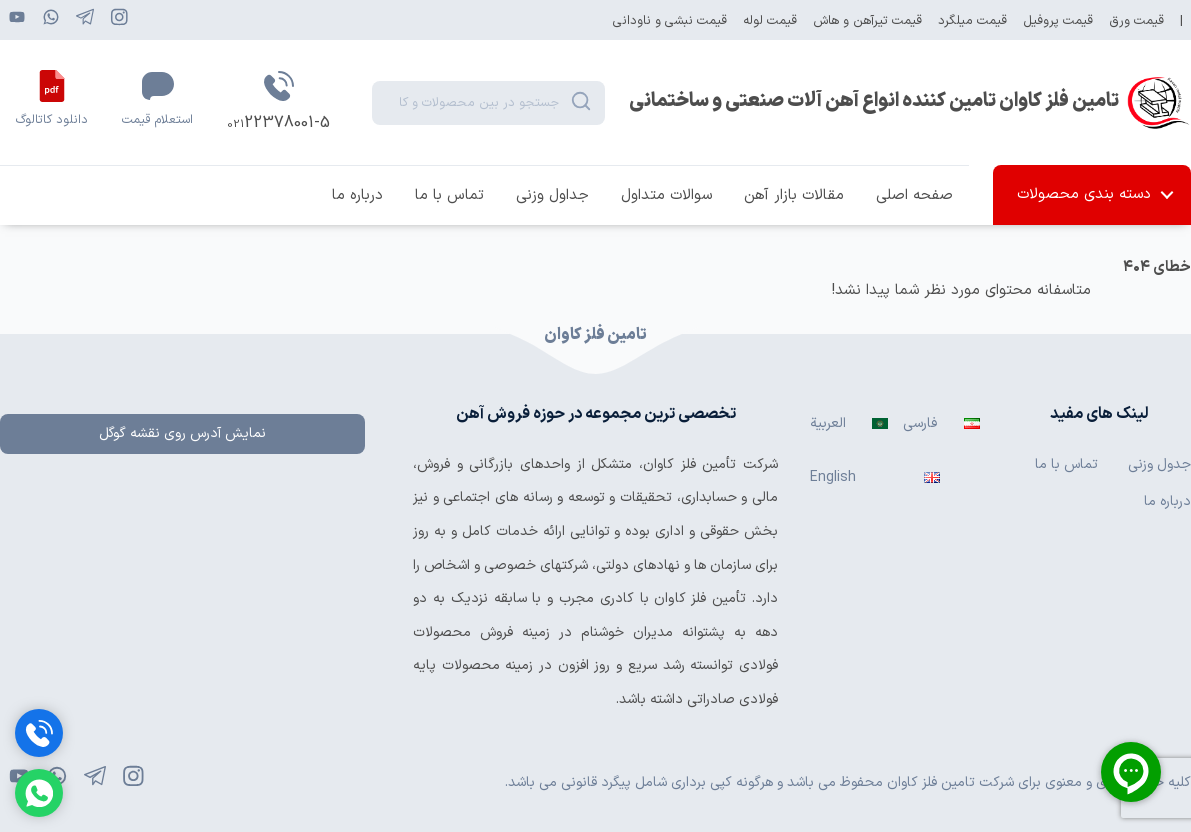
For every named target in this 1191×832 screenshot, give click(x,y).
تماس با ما (449, 195)
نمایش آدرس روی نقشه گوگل (182, 433)
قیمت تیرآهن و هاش (867, 20)
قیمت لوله (770, 20)
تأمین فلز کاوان (689, 464)
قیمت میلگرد (972, 20)
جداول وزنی (552, 195)
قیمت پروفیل (1058, 20)
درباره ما (357, 195)
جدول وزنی (1159, 464)
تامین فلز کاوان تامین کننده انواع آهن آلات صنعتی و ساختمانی (874, 101)
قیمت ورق (1136, 20)
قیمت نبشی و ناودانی (670, 20)
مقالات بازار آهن (794, 195)
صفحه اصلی (914, 195)
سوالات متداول (666, 195)
